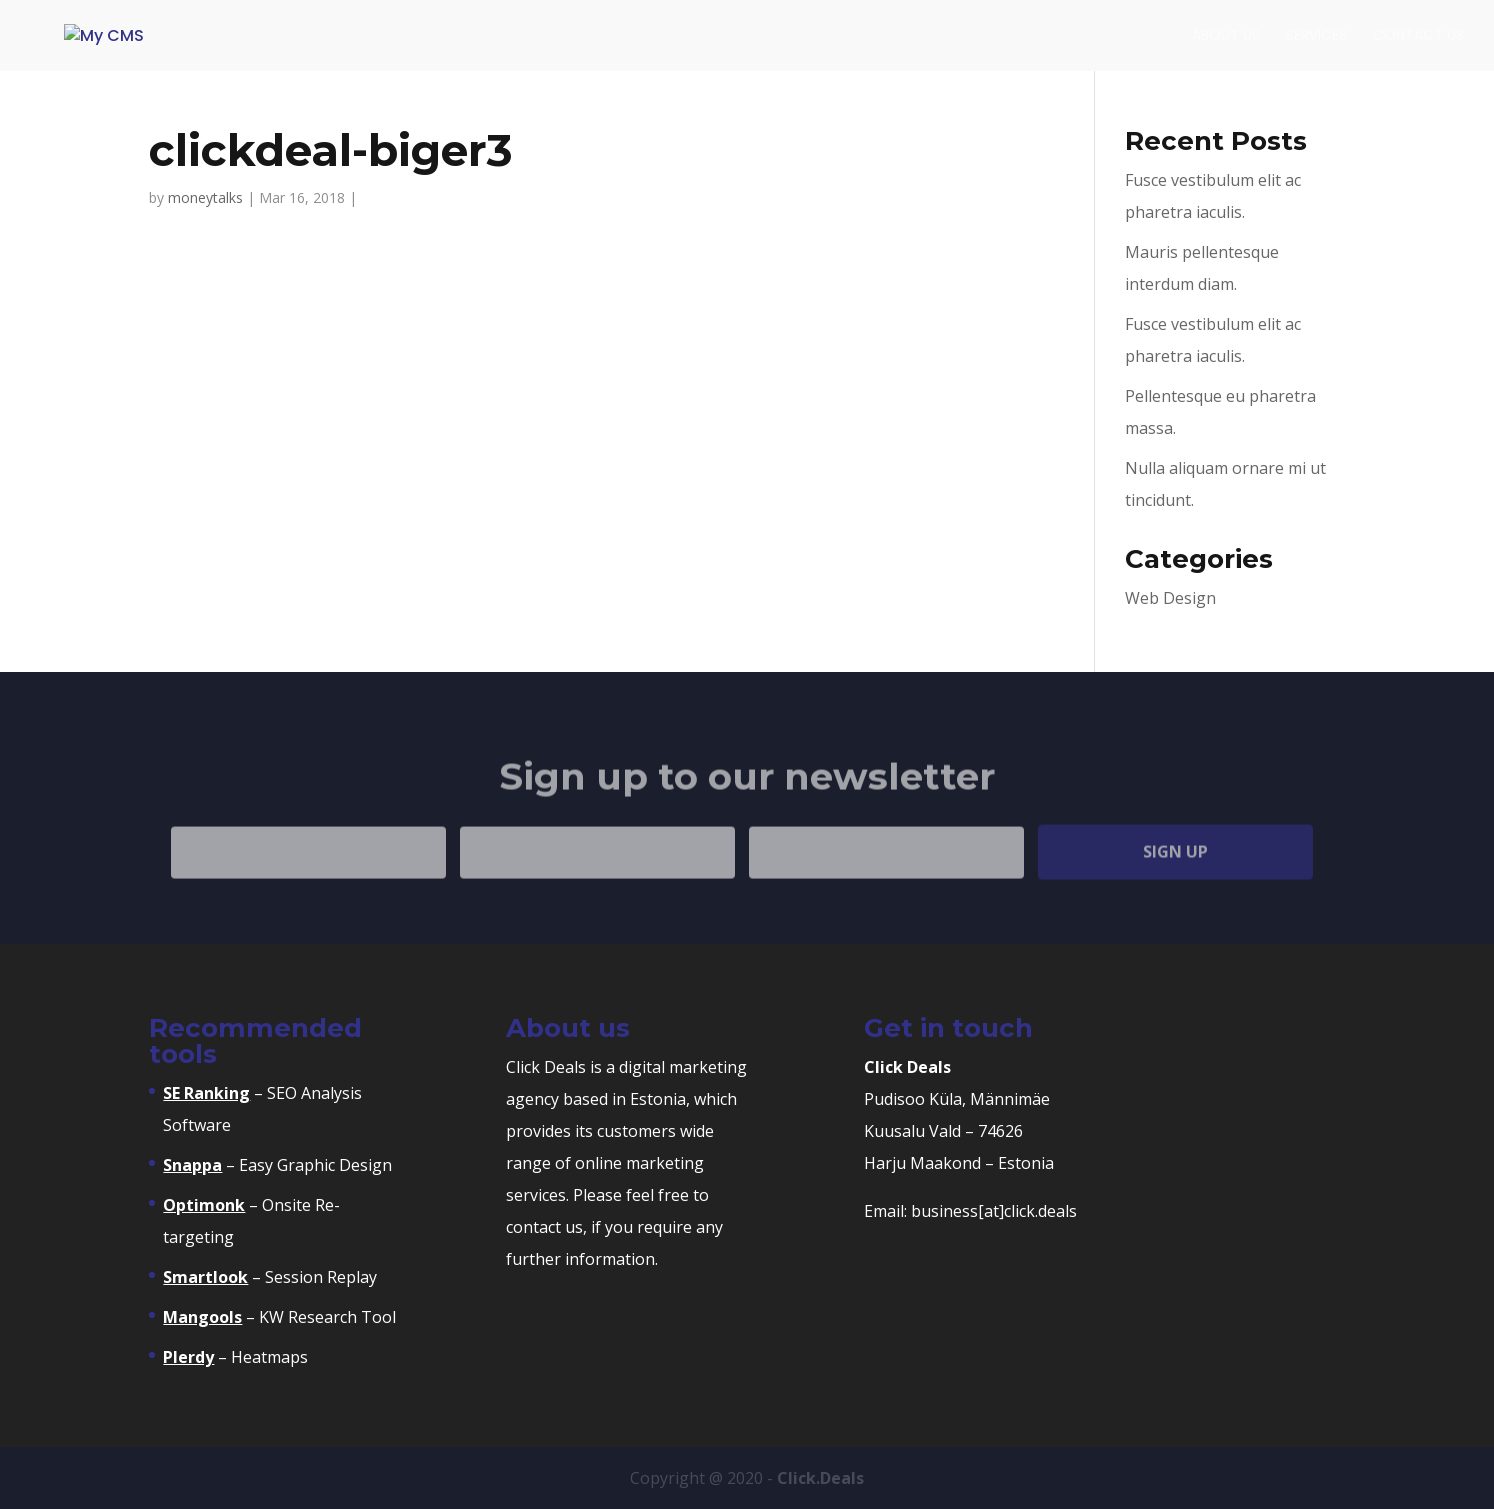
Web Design (1170, 598)
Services (1316, 36)
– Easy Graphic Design (277, 1165)
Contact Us (1418, 36)
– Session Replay (270, 1277)
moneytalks (205, 197)
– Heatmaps (235, 1357)
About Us (1226, 36)
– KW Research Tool (279, 1317)
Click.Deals (820, 1478)
